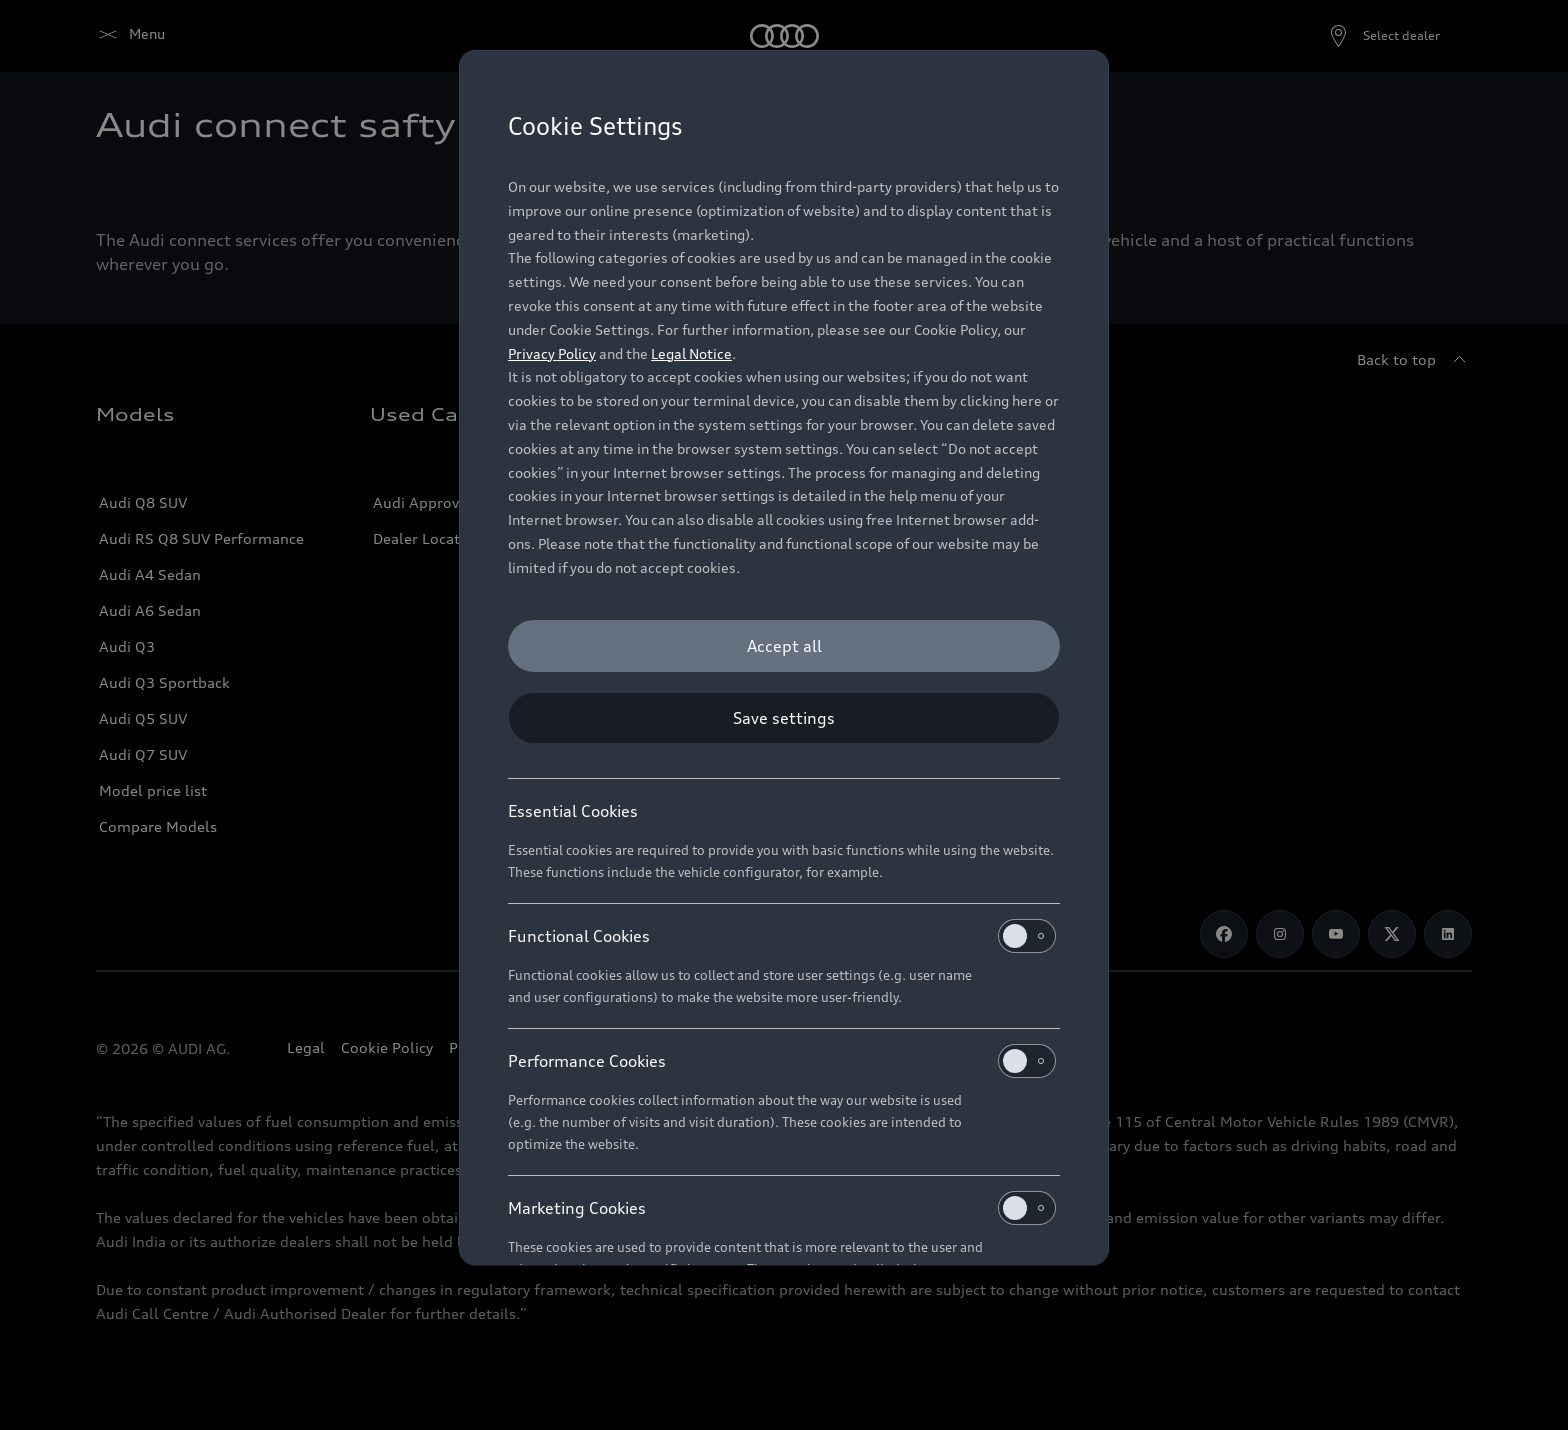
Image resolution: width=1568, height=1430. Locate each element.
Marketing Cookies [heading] (782, 1208)
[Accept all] (784, 646)
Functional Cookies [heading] (782, 936)
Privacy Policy (552, 353)
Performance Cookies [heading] (782, 1061)
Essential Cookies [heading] (573, 811)
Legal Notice (691, 353)
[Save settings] (784, 718)
